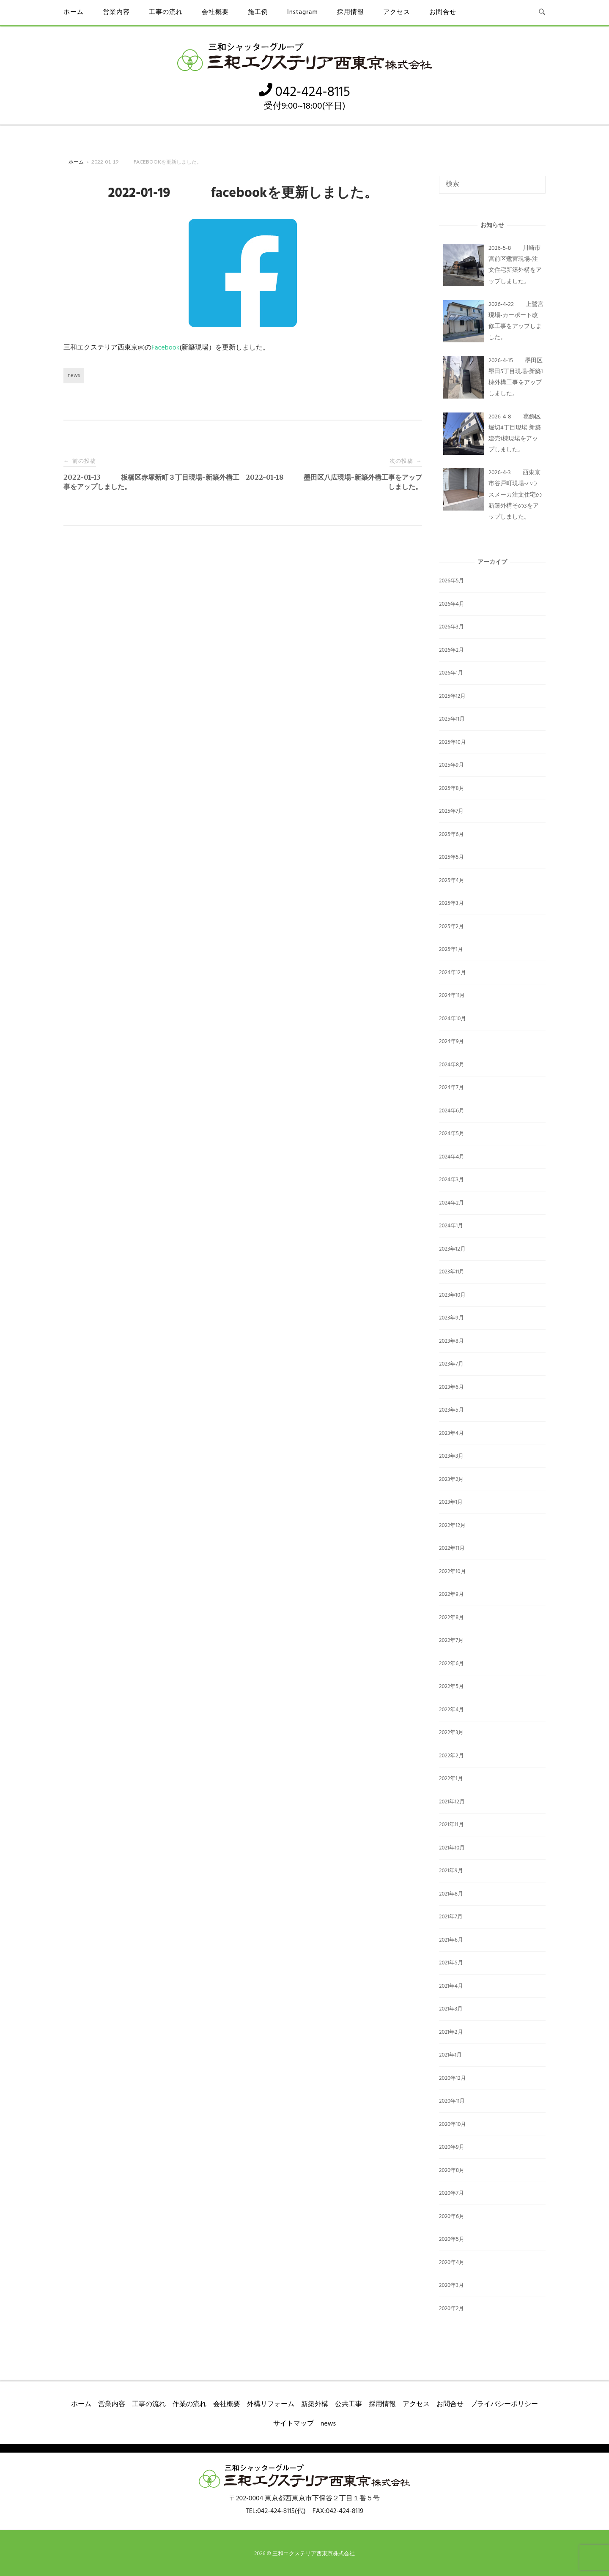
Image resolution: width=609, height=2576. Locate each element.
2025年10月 (452, 742)
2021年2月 (451, 2032)
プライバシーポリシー (504, 2404)
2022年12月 (452, 1525)
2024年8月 (451, 1064)
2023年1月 (451, 1502)
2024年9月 (451, 1041)
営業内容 (116, 12)
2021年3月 (451, 2009)
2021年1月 (450, 2055)
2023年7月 (451, 1364)
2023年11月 (451, 1272)
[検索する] (492, 185)
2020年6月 (451, 2216)
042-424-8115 (304, 92)
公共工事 (348, 2404)
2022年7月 (451, 1640)
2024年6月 (451, 1110)
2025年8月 (451, 788)
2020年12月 (452, 2078)
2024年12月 (452, 972)
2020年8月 (451, 2170)
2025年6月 (451, 834)
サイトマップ (293, 2423)
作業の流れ (189, 2404)
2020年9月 (451, 2147)
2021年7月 (451, 1916)
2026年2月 (451, 650)
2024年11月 (452, 995)
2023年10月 (452, 1295)
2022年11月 (452, 1548)
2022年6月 (451, 1663)
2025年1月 (451, 949)
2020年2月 (451, 2308)
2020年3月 (451, 2285)
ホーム (73, 12)
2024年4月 (451, 1157)
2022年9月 (451, 1594)
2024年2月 (451, 1203)
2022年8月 (451, 1617)
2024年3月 (451, 1179)
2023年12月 (452, 1249)
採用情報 (350, 12)
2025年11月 (452, 719)
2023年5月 (451, 1410)
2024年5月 (451, 1133)
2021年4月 (451, 1986)
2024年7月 (451, 1087)
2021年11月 (451, 1824)
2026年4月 (451, 604)
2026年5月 (451, 580)
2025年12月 (452, 696)
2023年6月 (451, 1387)
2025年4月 (451, 880)
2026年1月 (451, 673)
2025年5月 (451, 857)
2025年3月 (451, 903)
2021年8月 (451, 1894)
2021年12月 (452, 1801)
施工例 (258, 12)
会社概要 (215, 12)
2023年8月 (451, 1341)
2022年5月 (451, 1686)
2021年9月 (451, 1870)
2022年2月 (451, 1755)
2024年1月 (451, 1225)
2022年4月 (451, 1709)
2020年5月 (451, 2239)
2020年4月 (451, 2262)
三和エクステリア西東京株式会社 (313, 2553)
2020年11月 (452, 2101)
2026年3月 (451, 627)
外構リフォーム (270, 2404)
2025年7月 (451, 811)
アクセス (396, 12)
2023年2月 (451, 1479)
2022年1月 (451, 1778)
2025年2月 (451, 926)
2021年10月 (452, 1848)
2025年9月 (451, 765)
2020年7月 (451, 2193)
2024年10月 (452, 1018)
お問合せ (442, 12)
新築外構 (314, 2404)
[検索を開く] (542, 12)
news (74, 375)
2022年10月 (452, 1571)
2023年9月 (451, 1318)
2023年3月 (451, 1456)
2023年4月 (451, 1433)
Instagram (302, 12)
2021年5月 (451, 1963)
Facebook (165, 347)
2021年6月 (451, 1940)
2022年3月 (451, 1732)
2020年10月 (452, 2124)
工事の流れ (166, 12)
